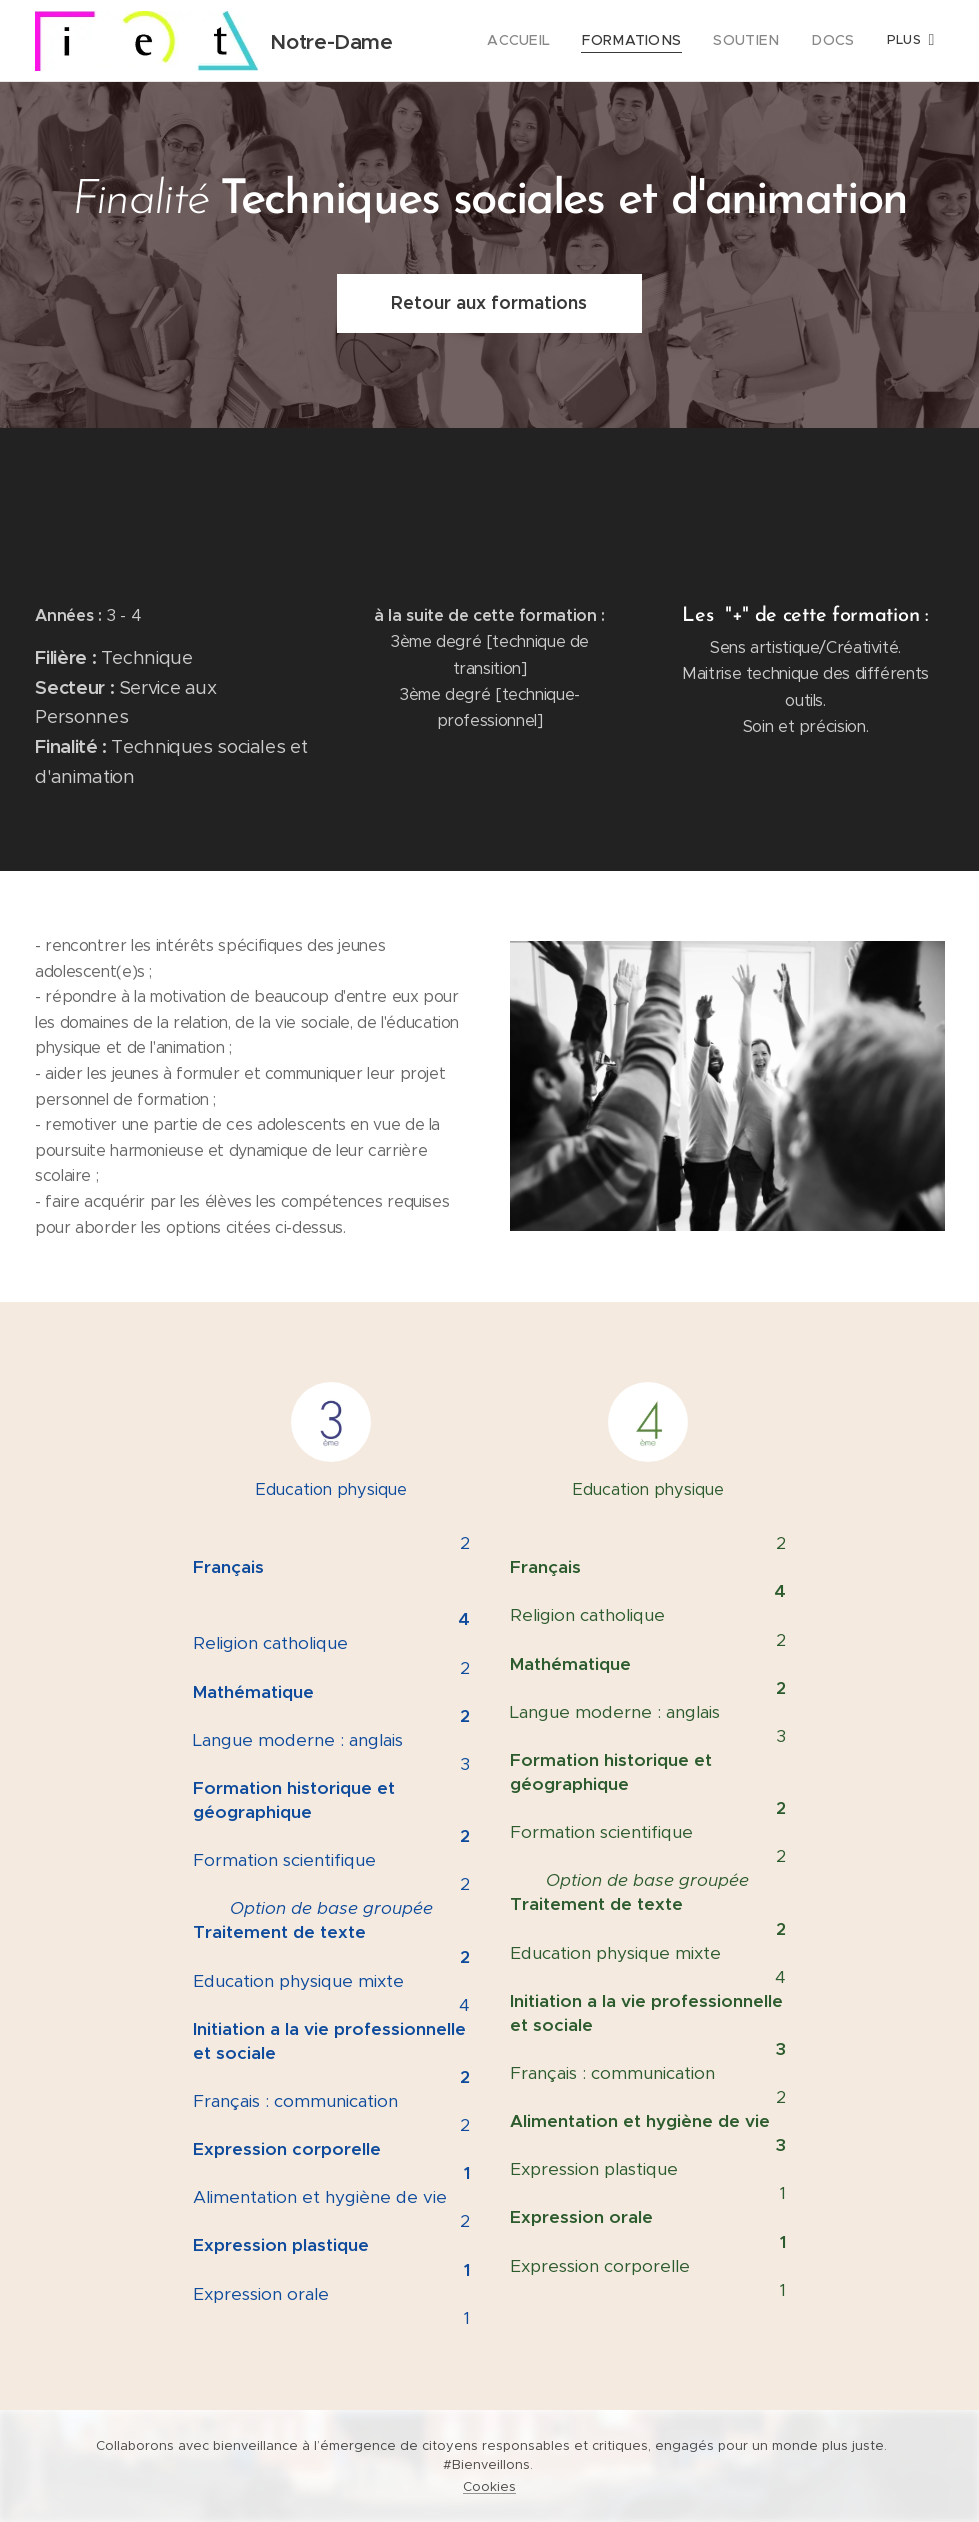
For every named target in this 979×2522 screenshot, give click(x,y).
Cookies (489, 2486)
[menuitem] (546, 41)
